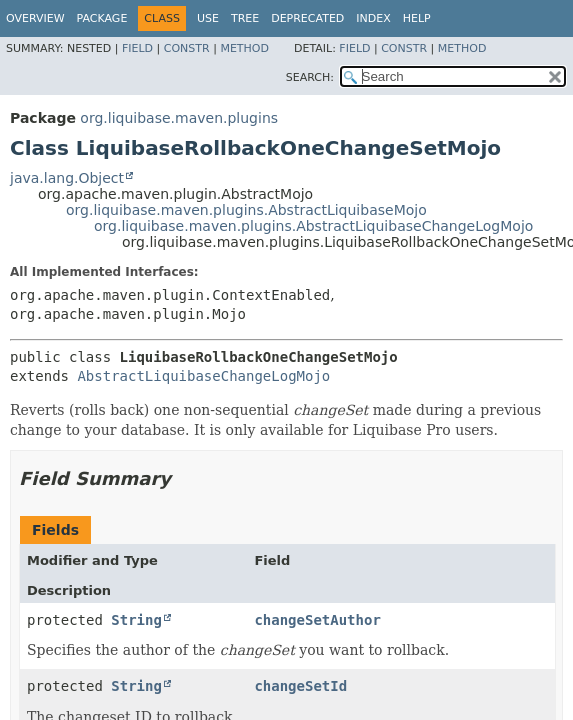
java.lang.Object (67, 178)
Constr (187, 48)
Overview (35, 18)
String (136, 620)
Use (208, 18)
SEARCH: (310, 77)
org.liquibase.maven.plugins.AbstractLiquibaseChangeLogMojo (313, 226)
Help (417, 18)
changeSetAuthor (317, 620)
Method (244, 48)
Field (137, 48)
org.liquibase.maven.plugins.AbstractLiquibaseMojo (246, 210)
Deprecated (307, 18)
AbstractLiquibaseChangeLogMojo (203, 376)
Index (373, 18)
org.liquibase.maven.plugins (179, 118)
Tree (245, 18)
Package (102, 18)
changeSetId (300, 686)
